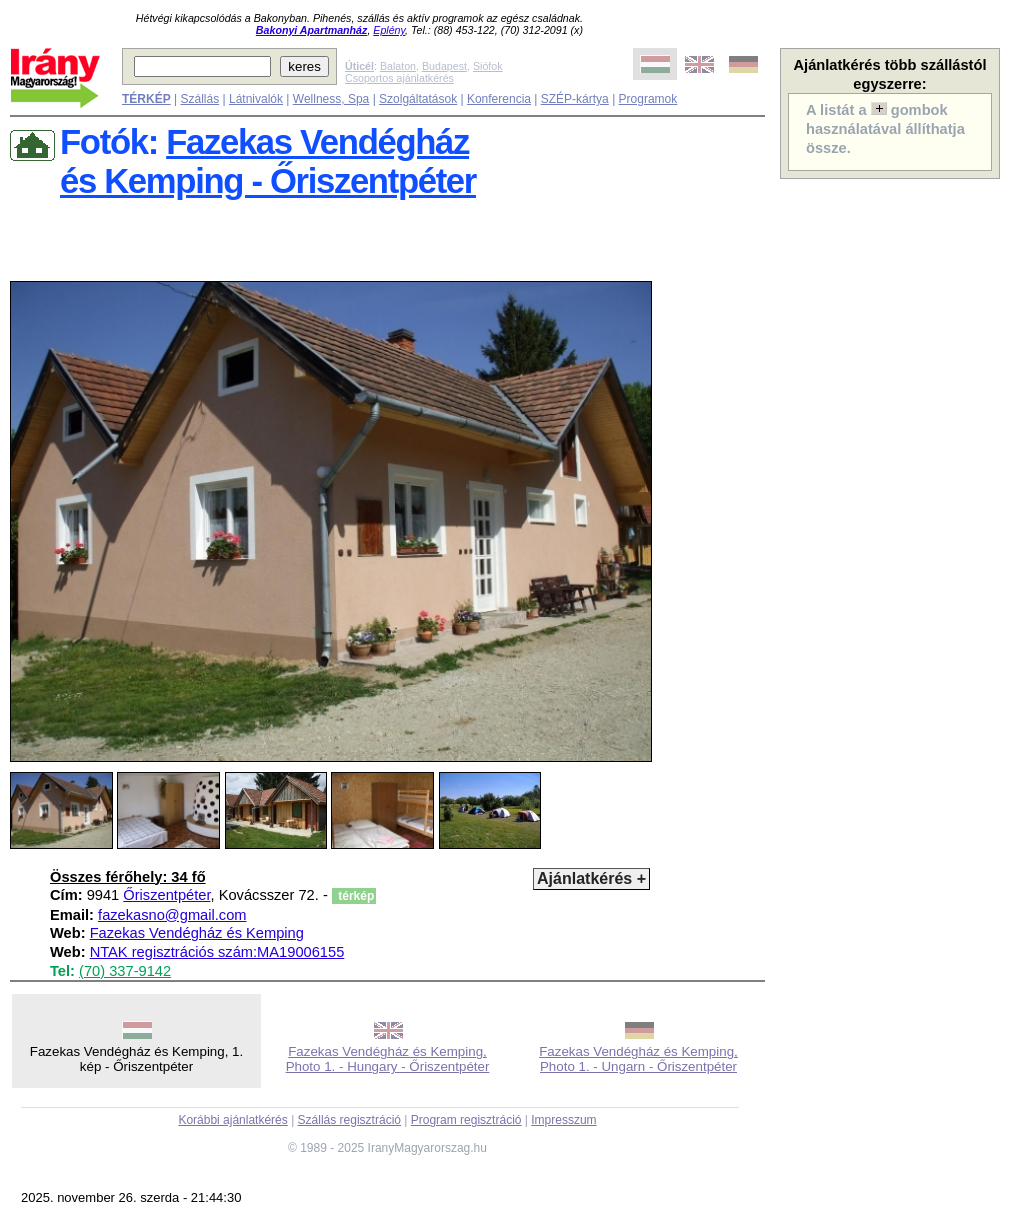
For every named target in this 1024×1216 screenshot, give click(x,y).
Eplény (389, 30)
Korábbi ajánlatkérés (232, 1120)
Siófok (488, 66)
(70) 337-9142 (125, 971)
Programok (648, 99)
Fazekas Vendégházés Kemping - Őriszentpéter (268, 161)
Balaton (398, 66)
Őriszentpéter (166, 895)
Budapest (444, 66)
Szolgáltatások (418, 99)
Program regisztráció (466, 1120)
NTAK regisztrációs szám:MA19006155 (217, 952)
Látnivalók (256, 99)
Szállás (199, 99)
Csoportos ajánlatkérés (399, 78)
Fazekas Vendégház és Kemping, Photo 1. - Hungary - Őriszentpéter (388, 1059)
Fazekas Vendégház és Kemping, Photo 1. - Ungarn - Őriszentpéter (638, 1059)
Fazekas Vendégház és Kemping (197, 933)
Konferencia (499, 99)
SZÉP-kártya (575, 99)
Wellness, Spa (331, 99)
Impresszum (563, 1120)
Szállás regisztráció (349, 1120)
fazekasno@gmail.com (172, 915)
